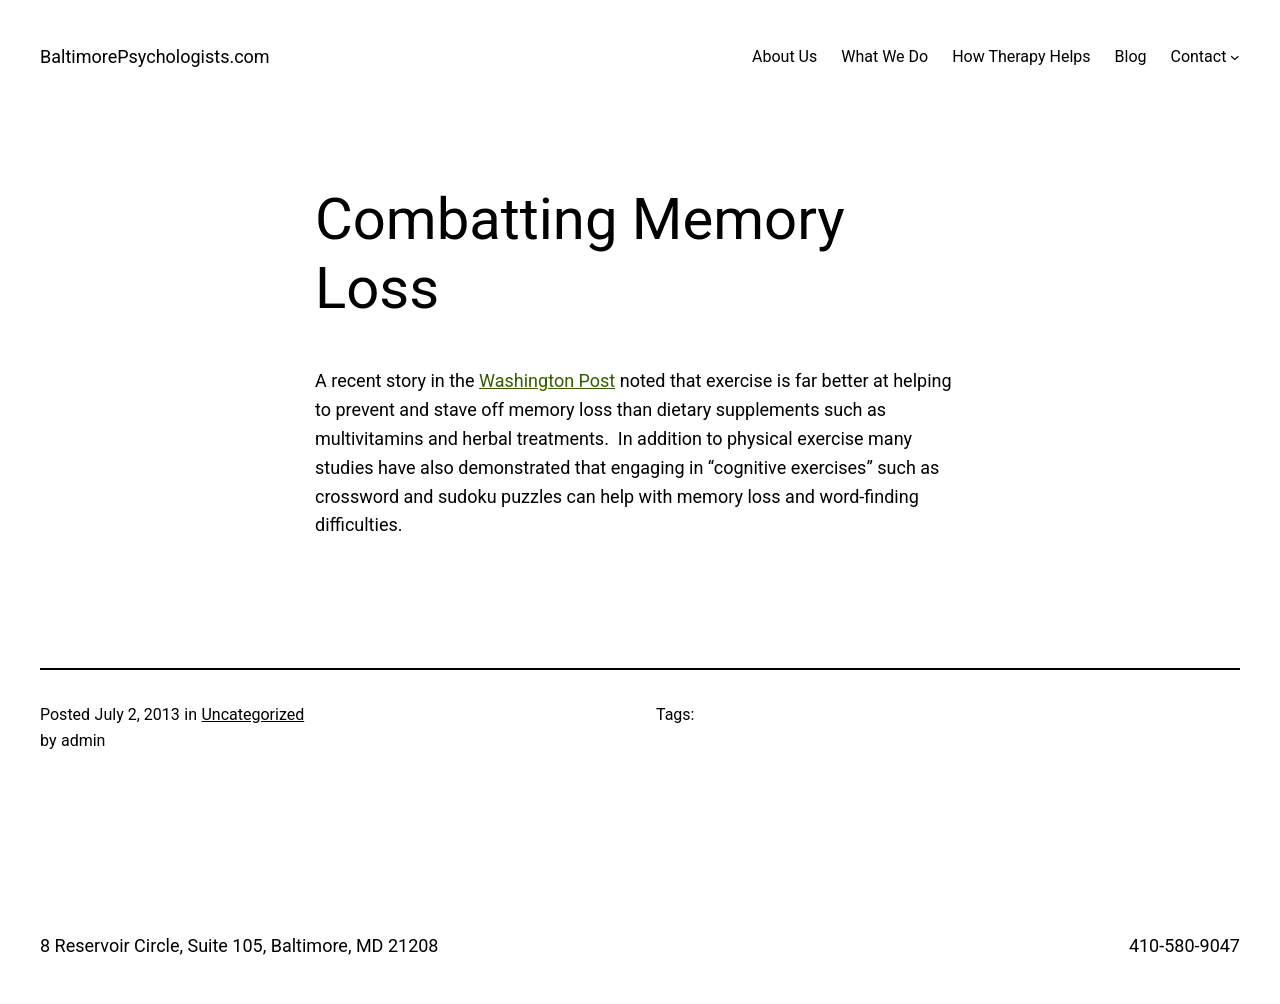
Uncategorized (252, 714)
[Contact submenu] (1235, 57)
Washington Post (547, 380)
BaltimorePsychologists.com (155, 56)
